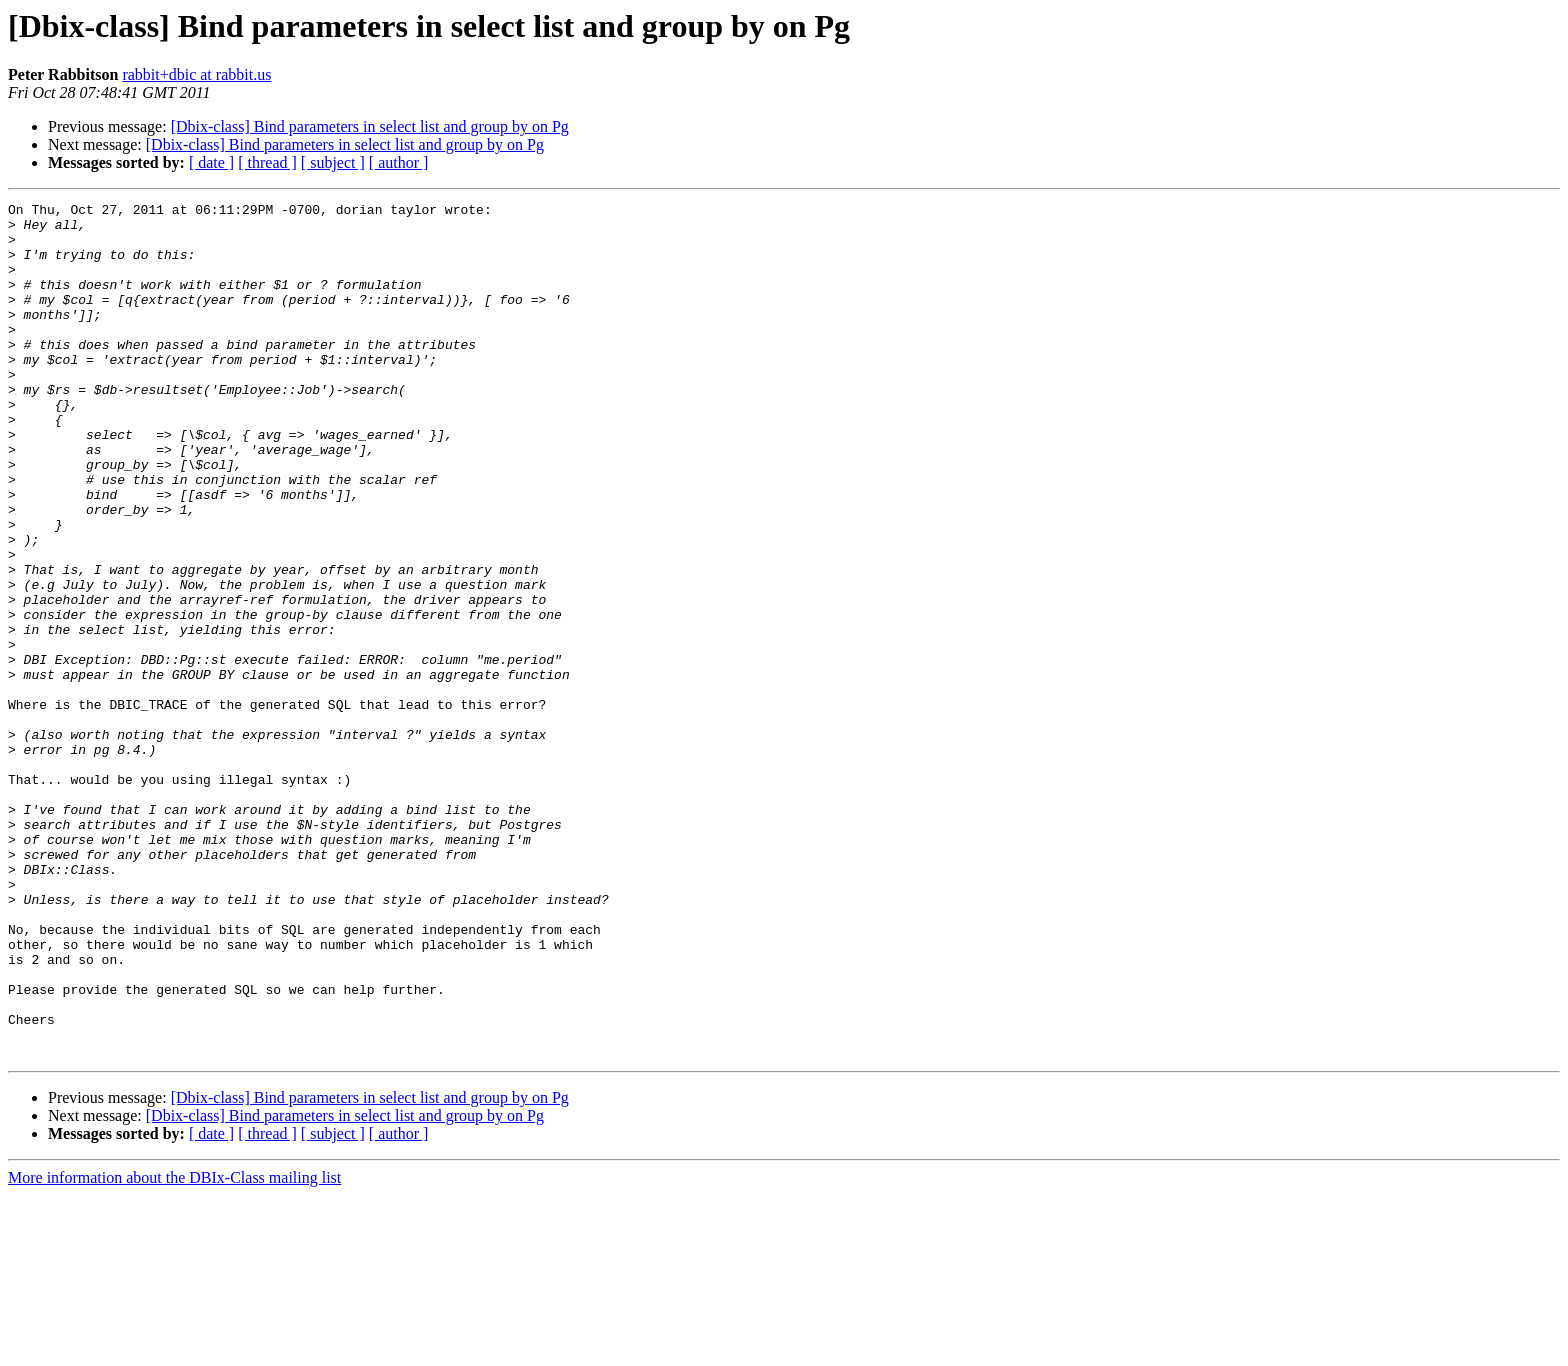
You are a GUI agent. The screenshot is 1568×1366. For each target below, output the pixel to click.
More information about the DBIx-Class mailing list (174, 1348)
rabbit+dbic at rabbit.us (196, 74)
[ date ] (211, 162)
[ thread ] (267, 162)
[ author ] (399, 162)
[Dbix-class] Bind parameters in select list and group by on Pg (370, 126)
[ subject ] (333, 162)
